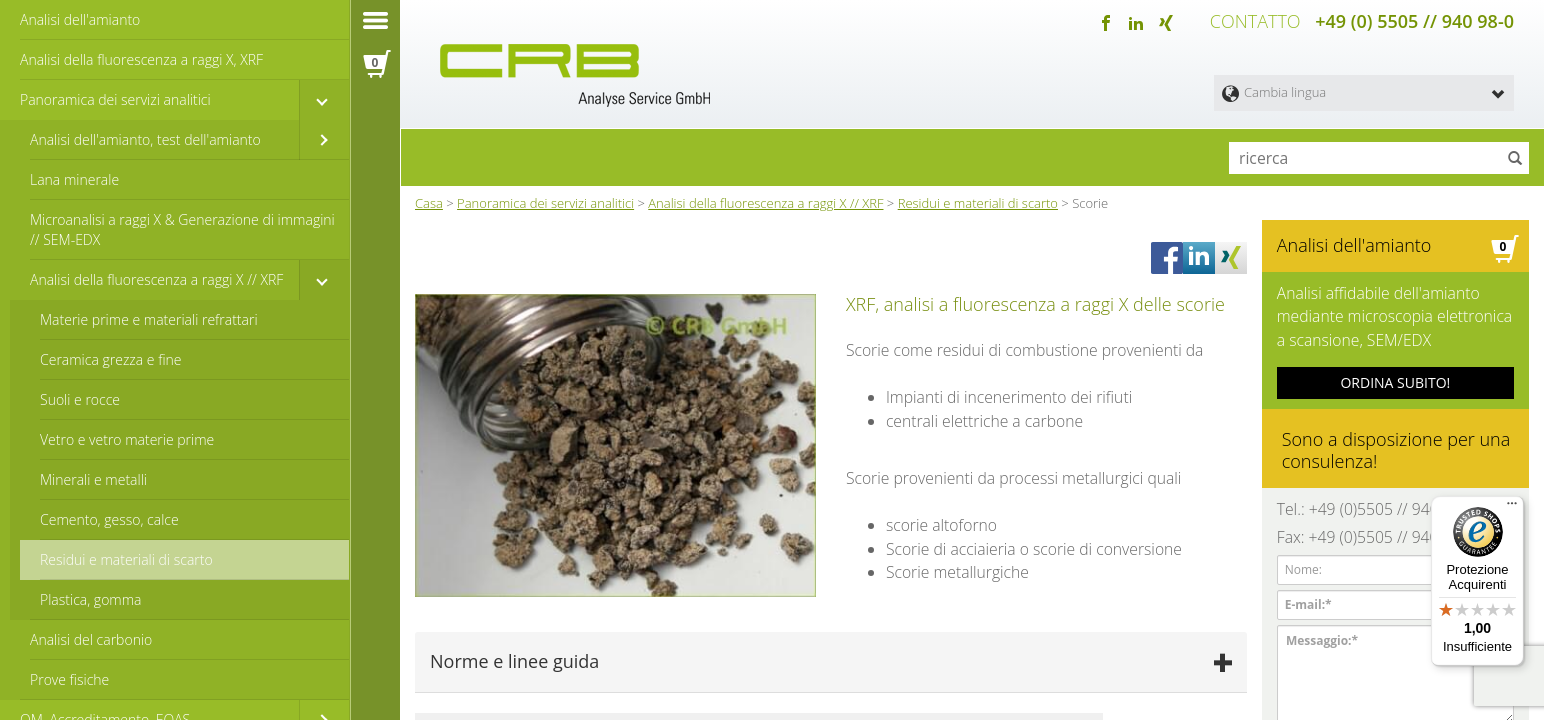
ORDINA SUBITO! (1395, 369)
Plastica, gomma (91, 599)
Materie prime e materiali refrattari (149, 319)
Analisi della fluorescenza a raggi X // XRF (156, 279)
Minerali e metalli (93, 479)
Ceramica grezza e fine (111, 359)
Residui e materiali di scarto (126, 559)
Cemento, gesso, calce (109, 519)
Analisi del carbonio (91, 639)
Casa (429, 199)
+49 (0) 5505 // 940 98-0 (1414, 20)
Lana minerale (74, 179)
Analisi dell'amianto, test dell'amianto (145, 139)
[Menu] (1512, 508)
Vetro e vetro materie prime (127, 439)
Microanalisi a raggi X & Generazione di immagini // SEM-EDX (182, 229)
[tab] (831, 657)
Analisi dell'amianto (80, 19)
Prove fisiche (69, 679)
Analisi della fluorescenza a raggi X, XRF (141, 59)
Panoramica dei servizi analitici (115, 99)
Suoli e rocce (80, 399)
